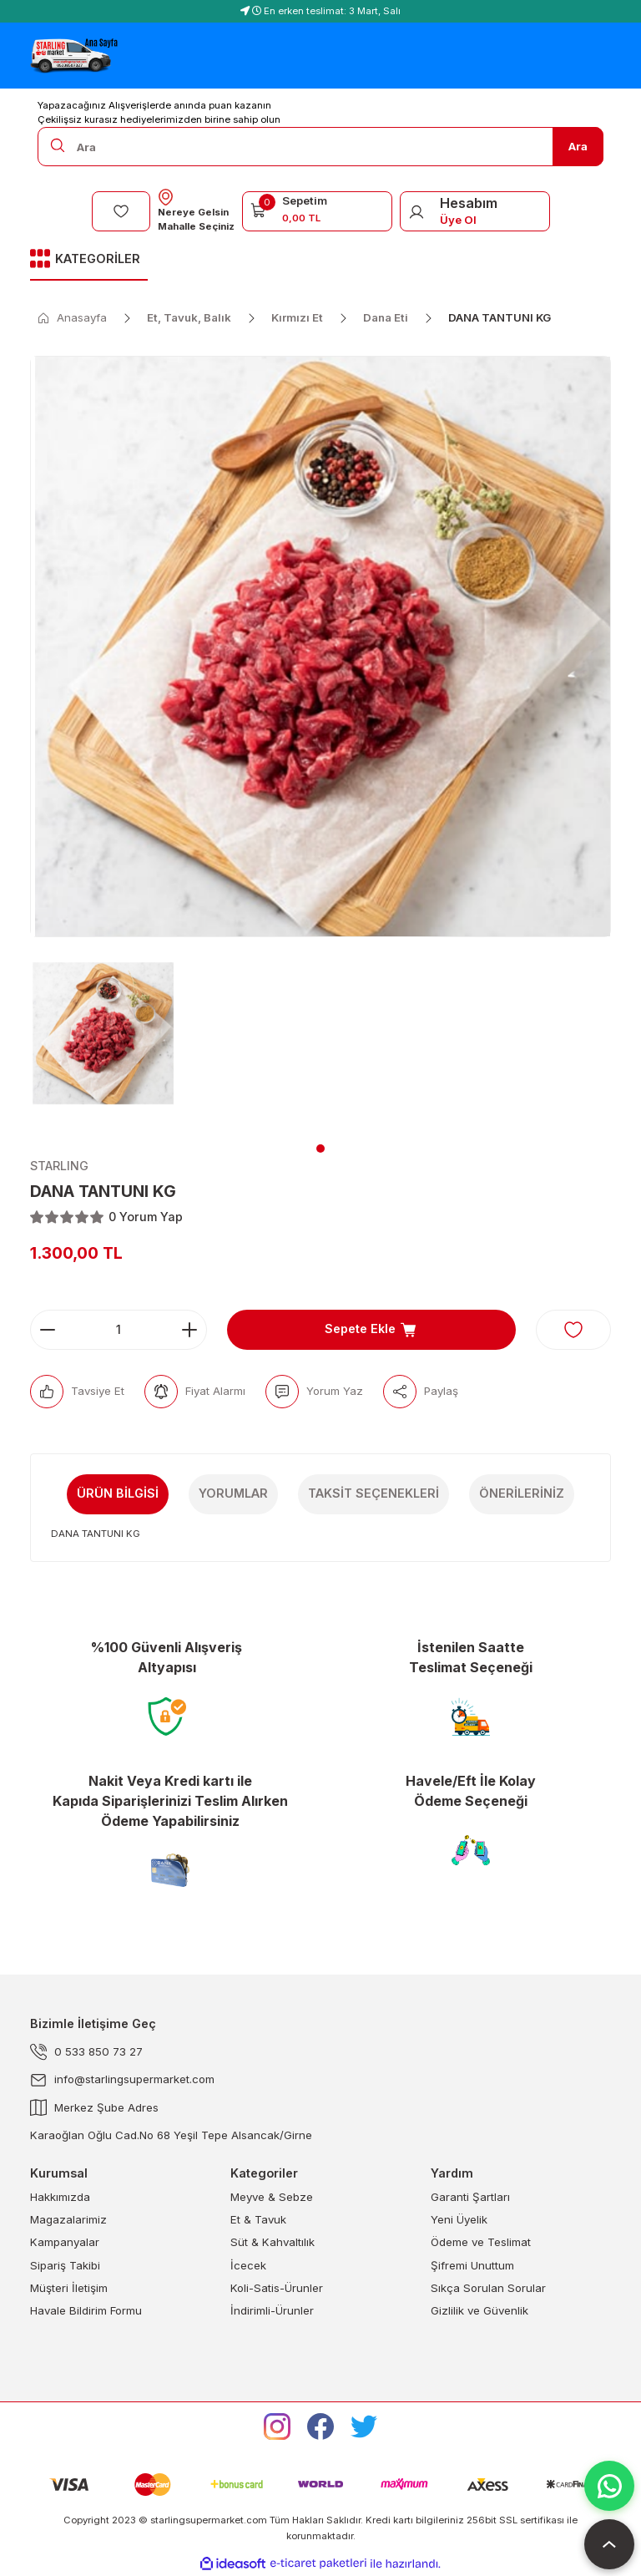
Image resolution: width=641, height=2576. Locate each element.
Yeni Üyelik (459, 2219)
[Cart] (317, 209)
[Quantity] (118, 1330)
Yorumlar (233, 1493)
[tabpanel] (102, 1043)
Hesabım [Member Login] (468, 203)
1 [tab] (320, 1148)
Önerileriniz (521, 1493)
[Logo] (74, 56)
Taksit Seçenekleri (373, 1493)
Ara (578, 146)
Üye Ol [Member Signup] (458, 219)
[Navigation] (89, 260)
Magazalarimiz (68, 2219)
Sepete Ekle (371, 1330)
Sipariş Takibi (65, 2265)
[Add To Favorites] (573, 1330)
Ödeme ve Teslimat (481, 2242)
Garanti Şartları (470, 2196)
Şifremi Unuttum (472, 2265)
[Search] (320, 146)
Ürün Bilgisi (118, 1493)
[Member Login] (416, 211)
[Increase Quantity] (189, 1330)
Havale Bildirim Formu (86, 2310)
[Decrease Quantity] (47, 1330)
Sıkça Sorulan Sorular (488, 2288)
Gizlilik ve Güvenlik (479, 2310)
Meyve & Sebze (271, 2196)
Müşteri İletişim (69, 2288)
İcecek (248, 2265)
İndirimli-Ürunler (272, 2310)
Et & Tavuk (258, 2219)
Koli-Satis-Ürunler (276, 2288)
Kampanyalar (64, 2242)
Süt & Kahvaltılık (272, 2242)
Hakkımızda (60, 2196)
